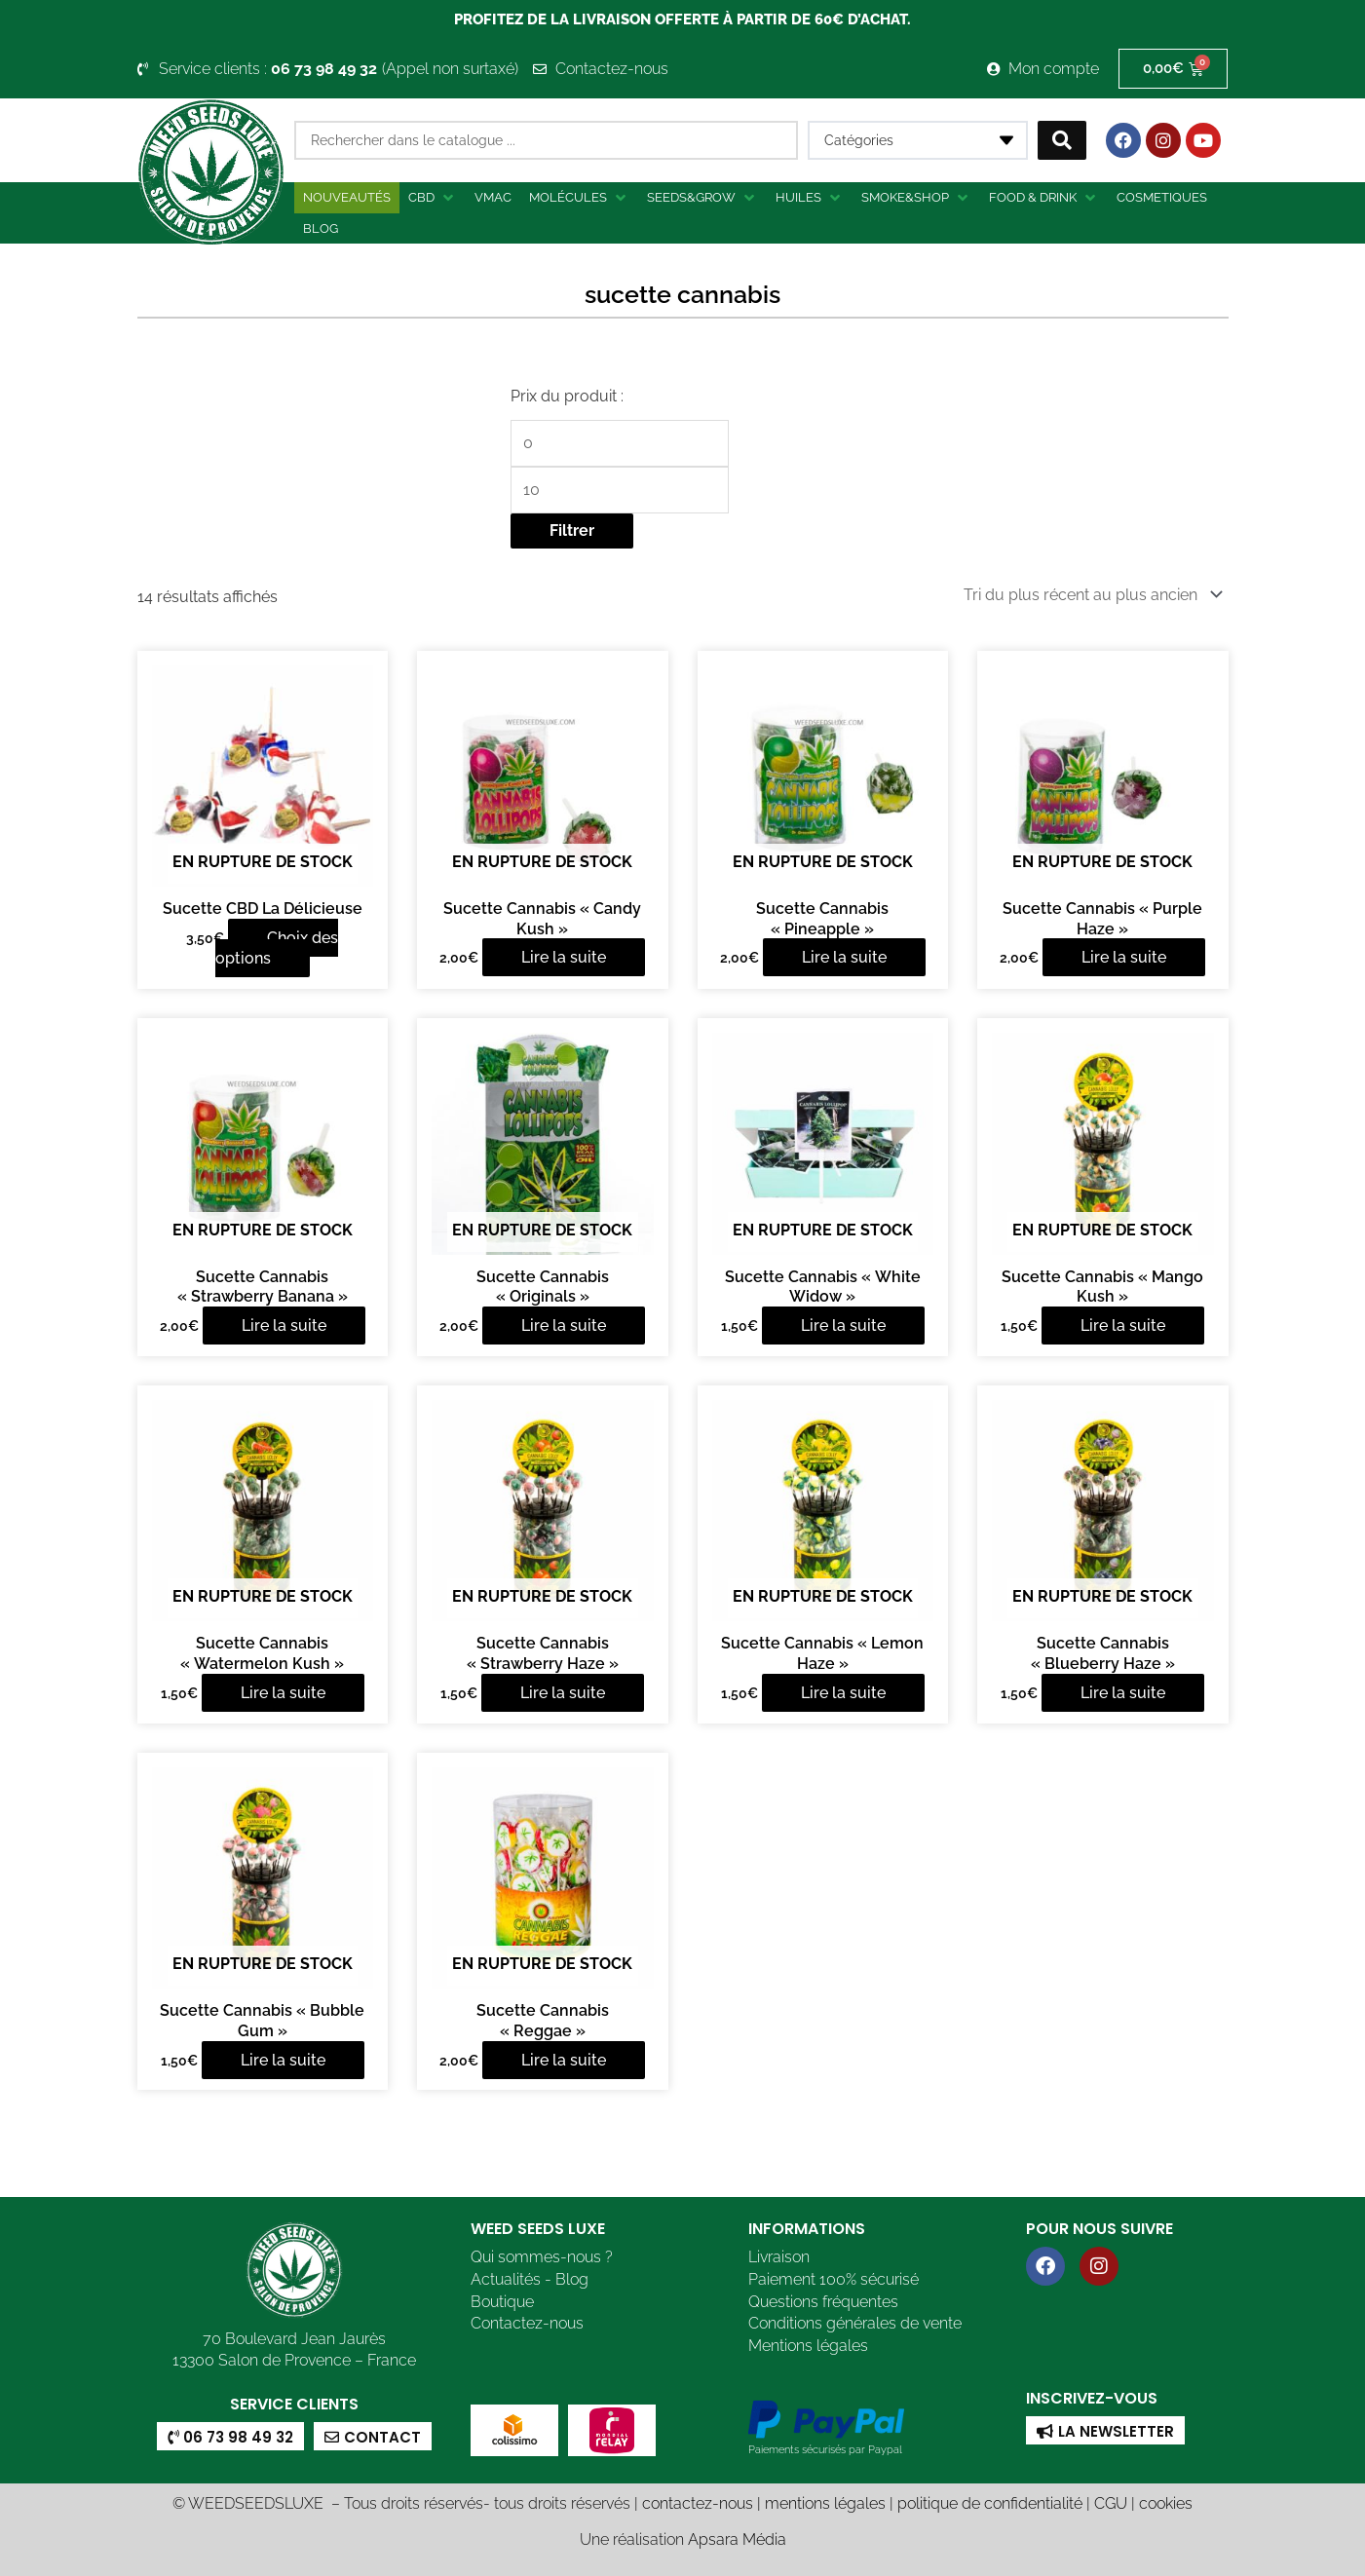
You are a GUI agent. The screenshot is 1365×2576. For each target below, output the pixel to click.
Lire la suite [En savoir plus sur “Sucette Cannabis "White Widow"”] (843, 1325)
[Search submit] (1062, 140)
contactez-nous (697, 2503)
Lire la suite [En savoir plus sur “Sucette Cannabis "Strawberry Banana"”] (284, 1325)
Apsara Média (737, 2539)
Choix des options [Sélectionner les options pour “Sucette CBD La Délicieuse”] (277, 948)
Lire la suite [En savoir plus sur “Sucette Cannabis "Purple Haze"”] (1123, 957)
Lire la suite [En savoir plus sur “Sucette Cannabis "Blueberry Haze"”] (1123, 1693)
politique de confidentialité (989, 2503)
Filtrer (572, 530)
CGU (1110, 2503)
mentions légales (825, 2503)
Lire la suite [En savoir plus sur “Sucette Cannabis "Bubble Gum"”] (283, 2060)
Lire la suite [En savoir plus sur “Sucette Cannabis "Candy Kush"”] (563, 957)
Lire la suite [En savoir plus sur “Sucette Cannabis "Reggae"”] (563, 2060)
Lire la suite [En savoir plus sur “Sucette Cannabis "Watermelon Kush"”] (283, 1693)
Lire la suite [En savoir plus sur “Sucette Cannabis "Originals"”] (563, 1325)
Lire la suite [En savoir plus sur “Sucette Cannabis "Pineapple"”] (844, 957)
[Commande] (1090, 595)
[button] (432, 197)
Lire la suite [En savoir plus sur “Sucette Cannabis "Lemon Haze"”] (843, 1693)
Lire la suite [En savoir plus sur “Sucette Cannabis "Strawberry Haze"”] (562, 1693)
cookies (1166, 2503)
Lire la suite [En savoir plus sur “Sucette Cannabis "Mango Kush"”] (1123, 1325)
